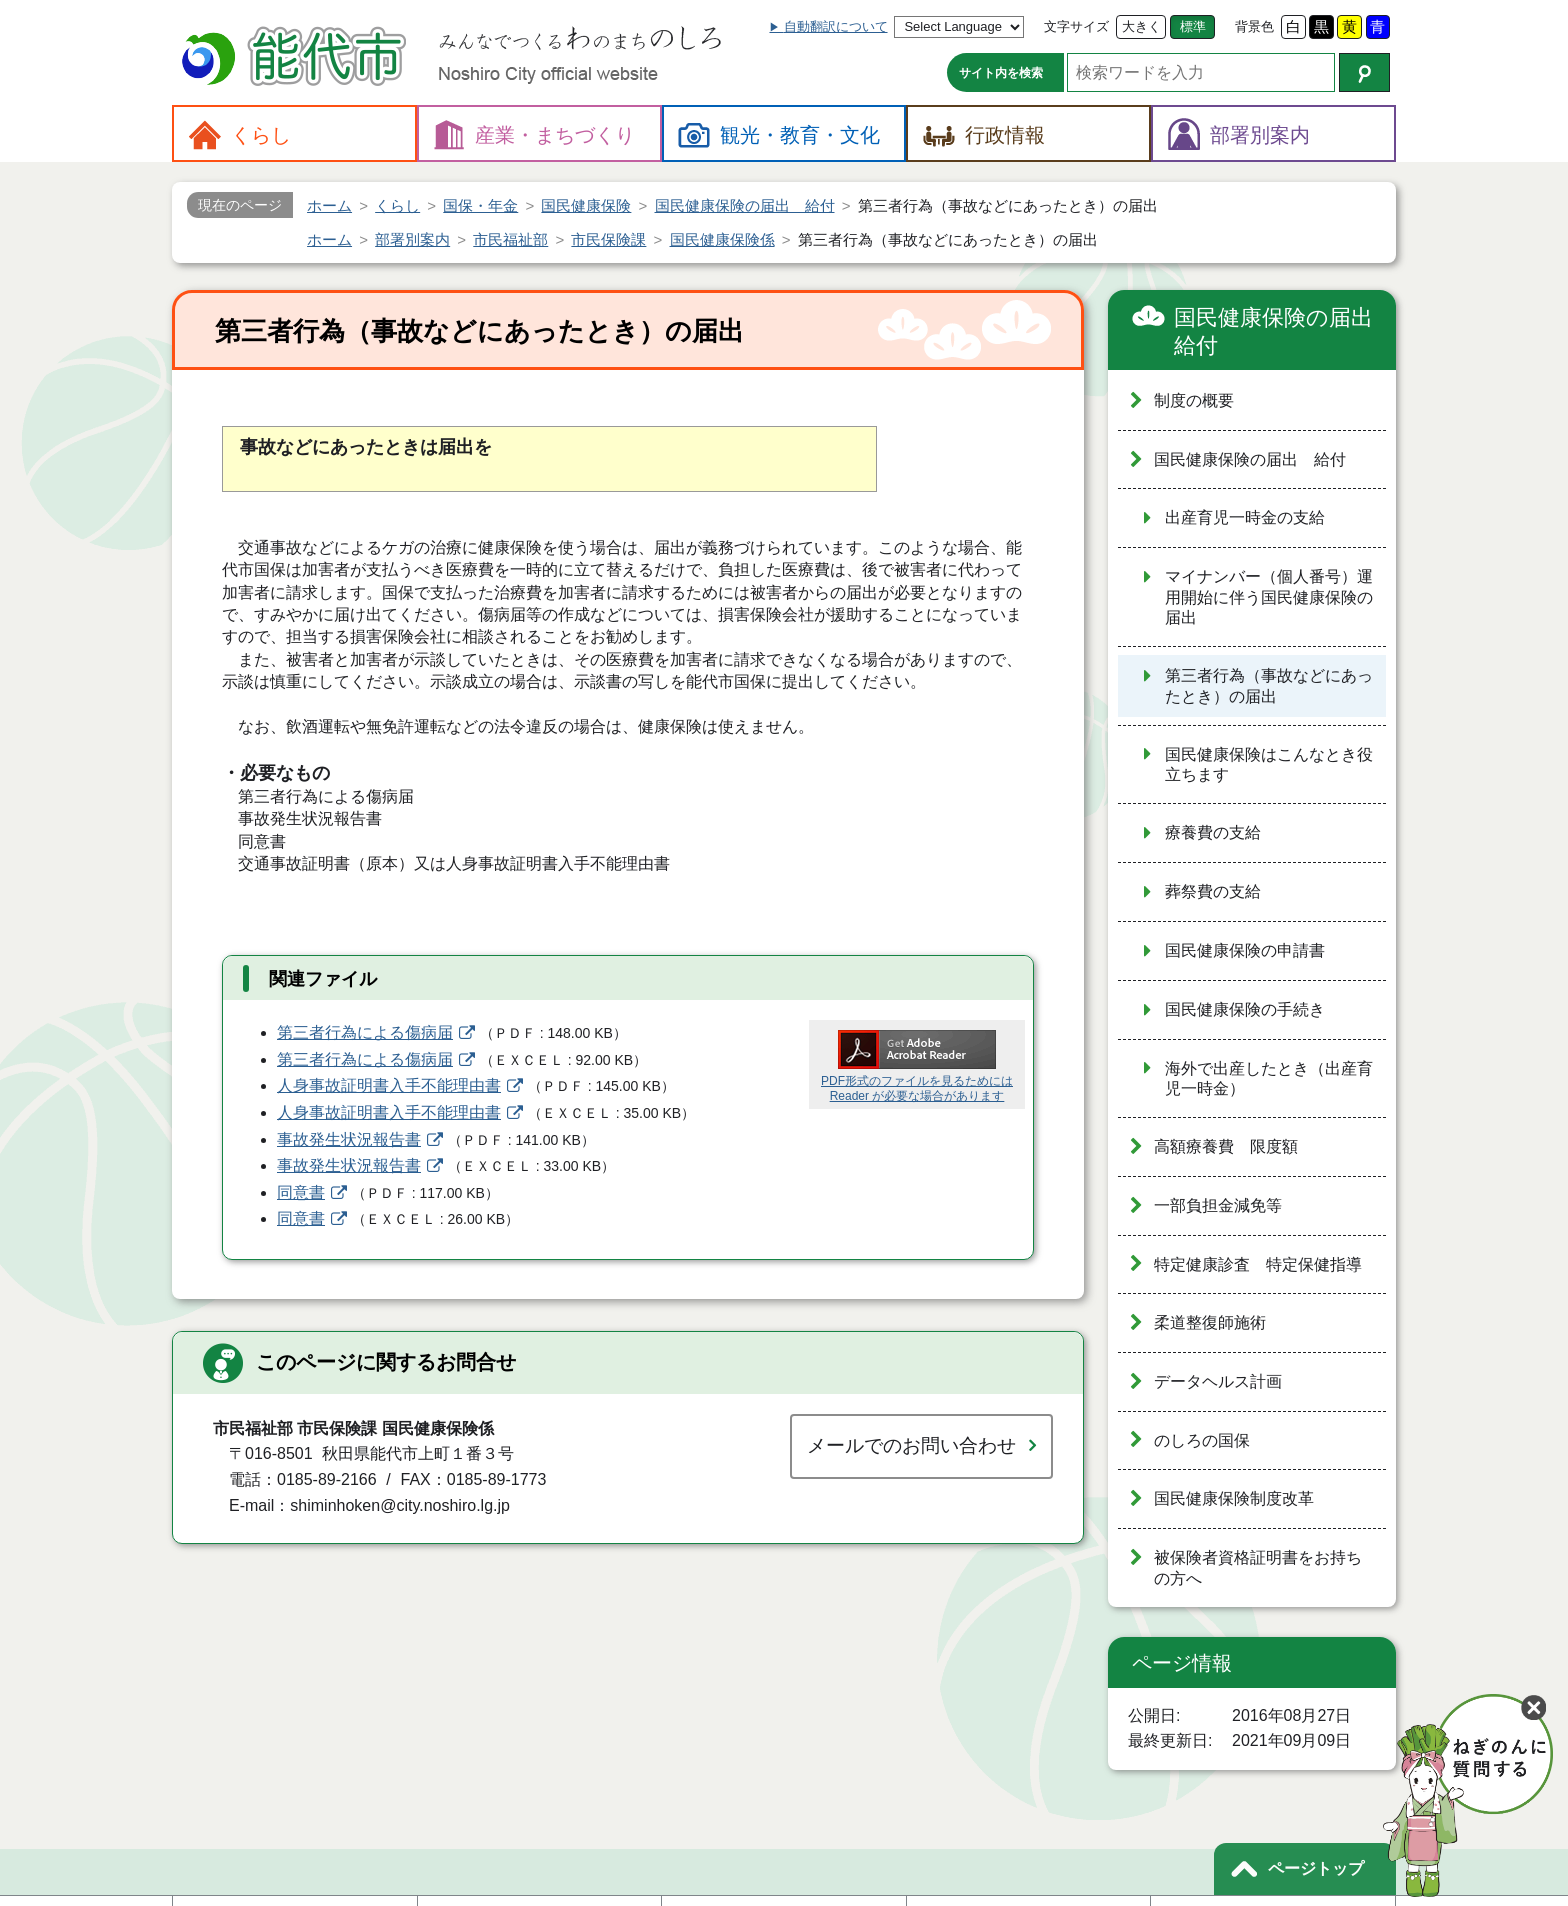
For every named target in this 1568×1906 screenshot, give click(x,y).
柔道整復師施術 (1210, 1322)
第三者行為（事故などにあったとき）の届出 (1269, 686)
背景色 (1254, 26)
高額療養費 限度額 (1226, 1146)
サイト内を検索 (1001, 73)
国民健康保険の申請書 (1245, 950)
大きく (1141, 26)
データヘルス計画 (1218, 1381)
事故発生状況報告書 (349, 1139)
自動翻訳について (836, 26)
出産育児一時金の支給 (1245, 517)
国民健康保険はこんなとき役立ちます (1269, 765)
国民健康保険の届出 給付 (1277, 331)
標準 (1193, 26)
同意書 (301, 1192)
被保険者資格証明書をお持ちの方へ (1258, 1568)
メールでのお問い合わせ (911, 1445)
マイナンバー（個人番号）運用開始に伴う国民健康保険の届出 (1269, 597)
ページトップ (1316, 1868)
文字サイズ (1076, 26)
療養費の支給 (1213, 832)
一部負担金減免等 (1218, 1205)
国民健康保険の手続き (1245, 1009)
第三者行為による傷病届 (365, 1032)
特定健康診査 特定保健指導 (1258, 1264)
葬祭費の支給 (1213, 891)
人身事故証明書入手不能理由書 (389, 1085)
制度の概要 (1194, 400)
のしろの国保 (1202, 1440)
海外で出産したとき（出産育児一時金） (1269, 1079)
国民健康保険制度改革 (1234, 1498)
